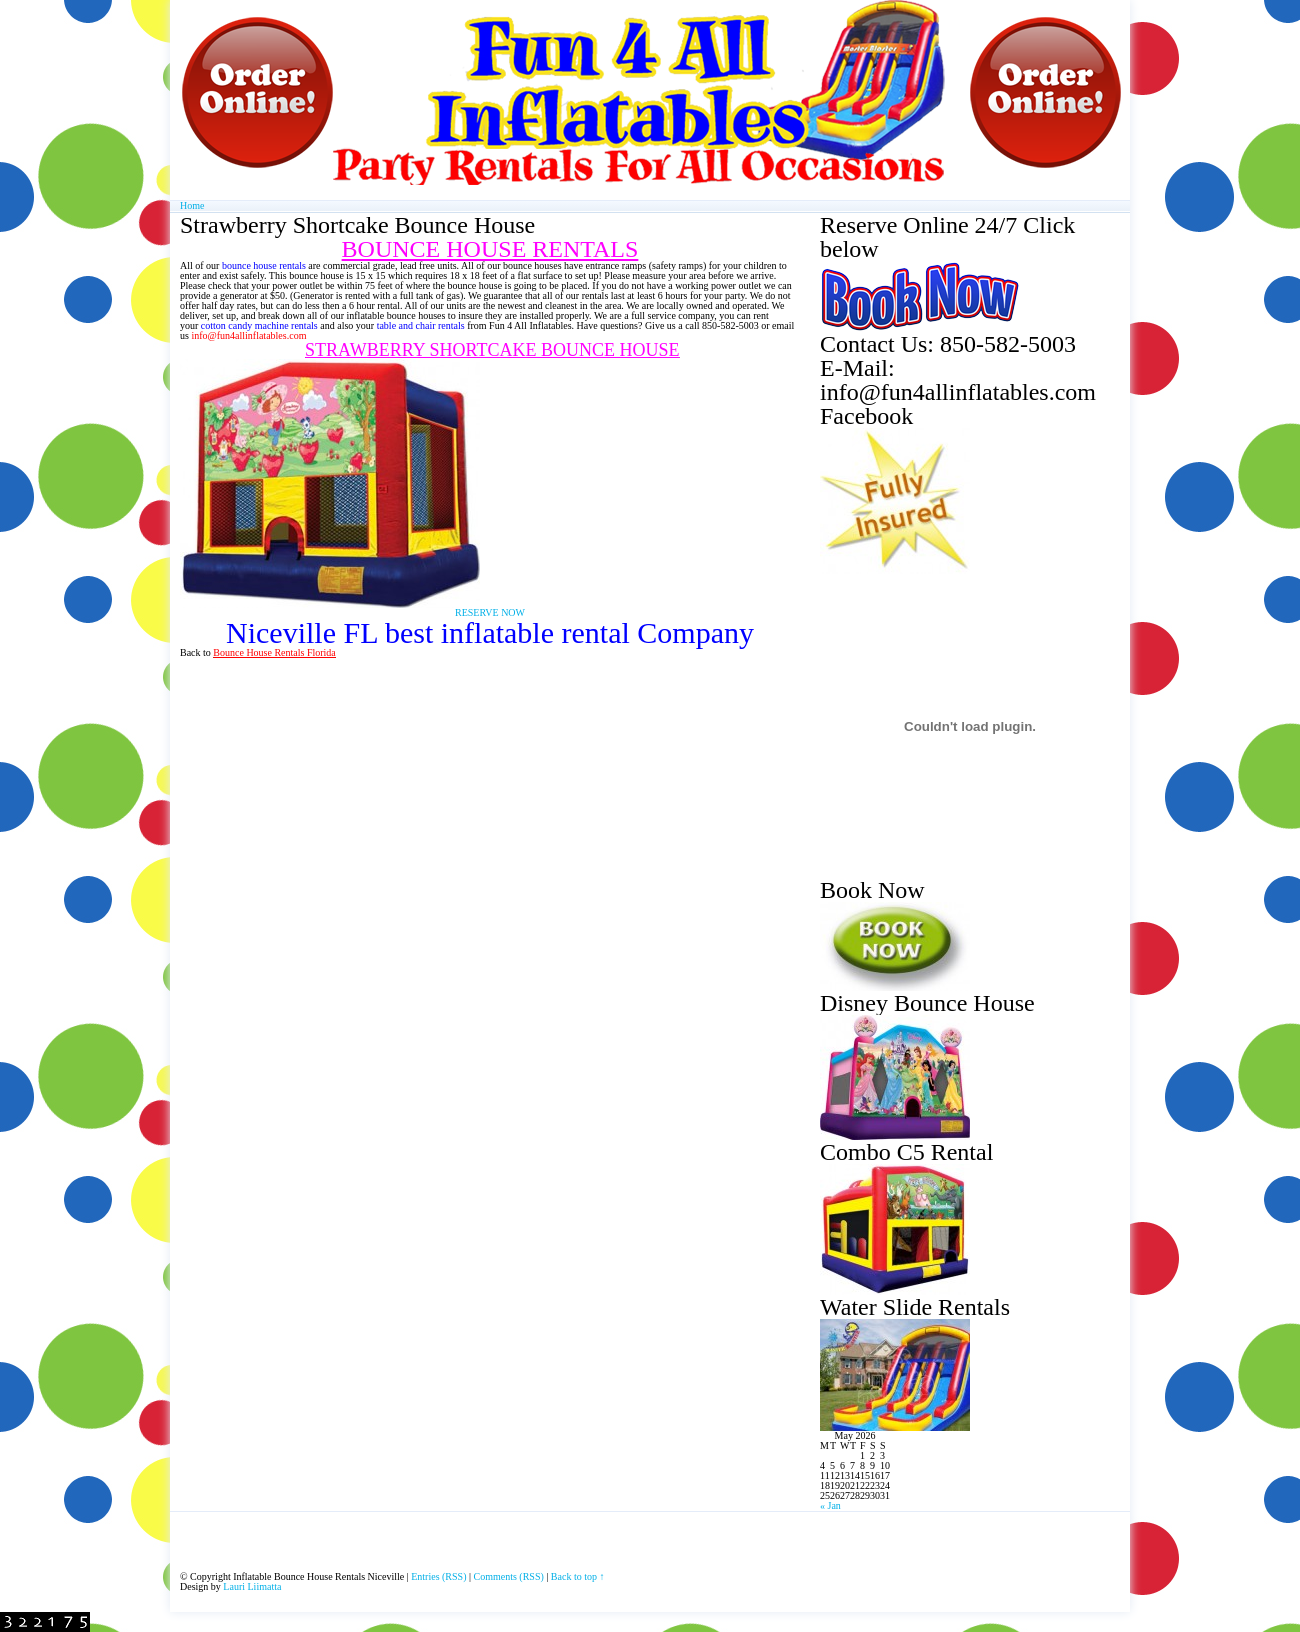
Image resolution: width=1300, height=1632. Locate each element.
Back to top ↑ (578, 1576)
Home (192, 205)
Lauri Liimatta (252, 1586)
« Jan (830, 1505)
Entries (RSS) (438, 1576)
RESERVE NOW (490, 612)
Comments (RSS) (509, 1576)
